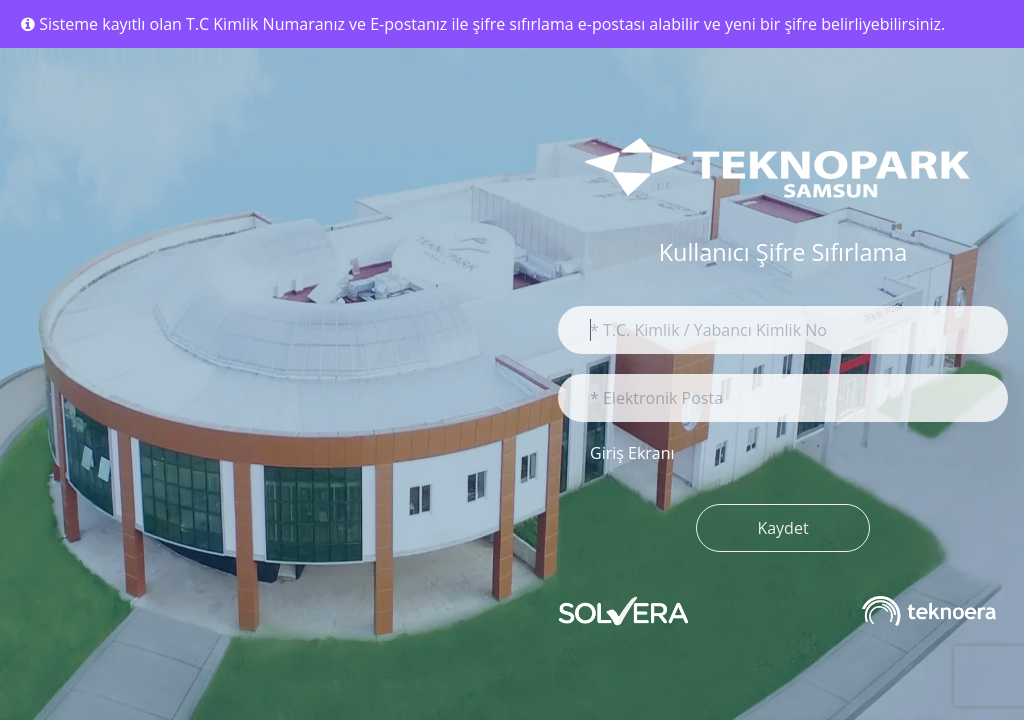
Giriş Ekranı (632, 453)
